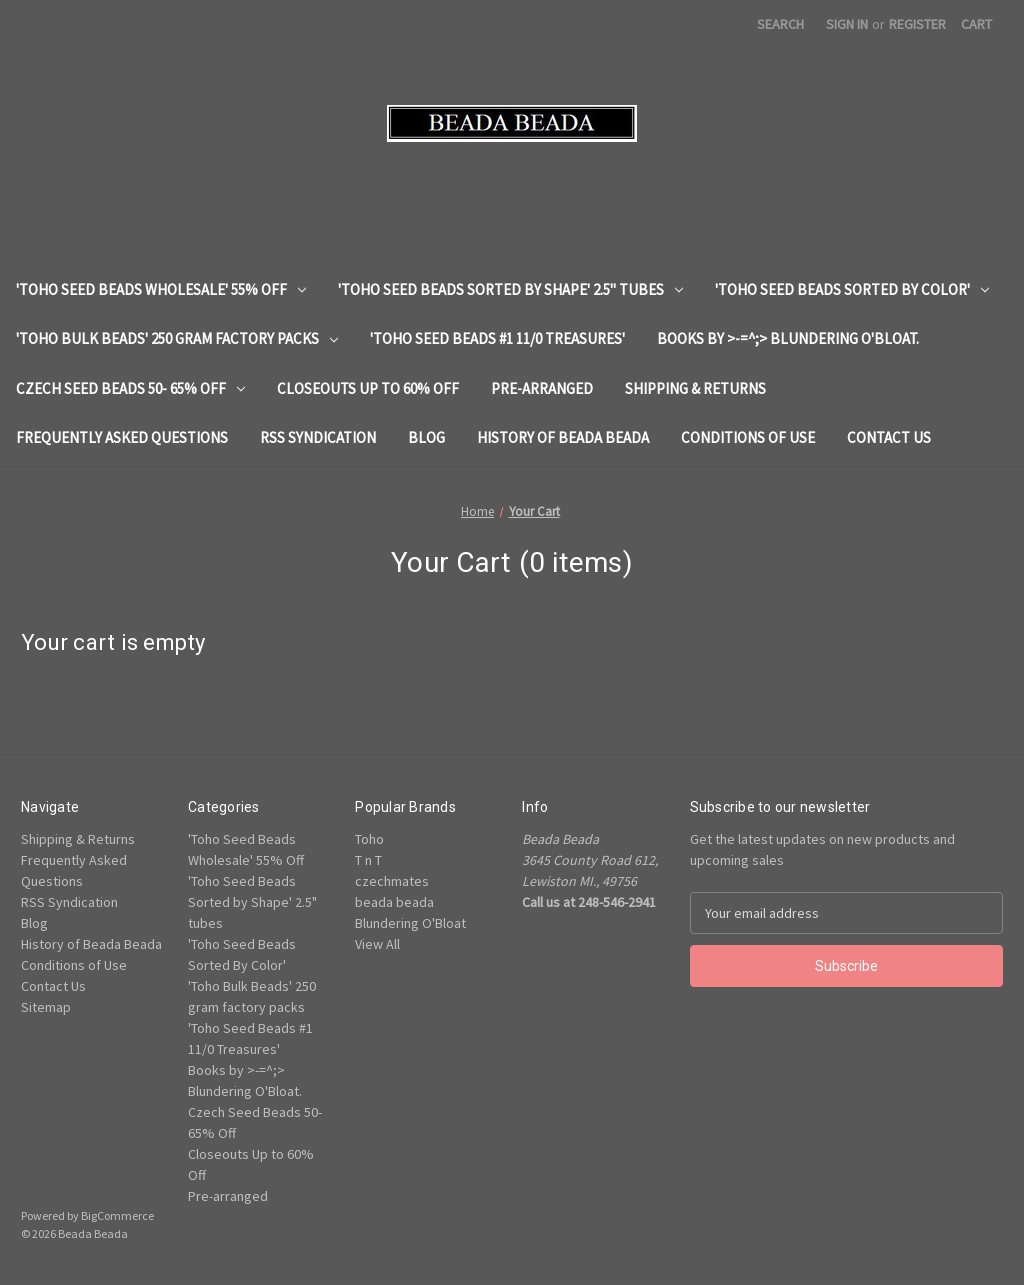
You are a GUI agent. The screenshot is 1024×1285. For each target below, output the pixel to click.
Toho (369, 839)
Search (780, 24)
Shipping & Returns (695, 388)
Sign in (847, 24)
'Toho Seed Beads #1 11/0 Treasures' (497, 338)
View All (377, 944)
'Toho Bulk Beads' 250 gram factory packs (177, 338)
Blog (426, 437)
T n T (368, 860)
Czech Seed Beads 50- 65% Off (130, 388)
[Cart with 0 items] (976, 24)
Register (917, 24)
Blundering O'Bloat (410, 923)
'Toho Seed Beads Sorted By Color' (852, 289)
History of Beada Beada (563, 437)
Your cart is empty (113, 642)
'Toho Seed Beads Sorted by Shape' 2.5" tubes (510, 289)
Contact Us (889, 437)
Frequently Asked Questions (122, 437)
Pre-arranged (542, 388)
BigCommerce (117, 1215)
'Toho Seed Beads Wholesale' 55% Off (161, 289)
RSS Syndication (318, 437)
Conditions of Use (748, 437)
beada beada (394, 902)
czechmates (392, 881)
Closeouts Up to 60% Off (368, 388)
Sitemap (46, 1007)
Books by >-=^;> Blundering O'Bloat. (788, 338)
